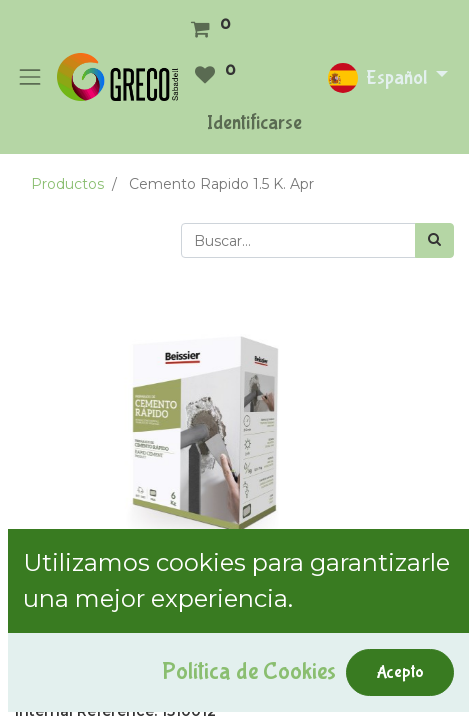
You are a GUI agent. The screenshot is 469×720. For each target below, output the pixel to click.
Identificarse (254, 122)
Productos (67, 184)
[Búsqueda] (434, 240)
